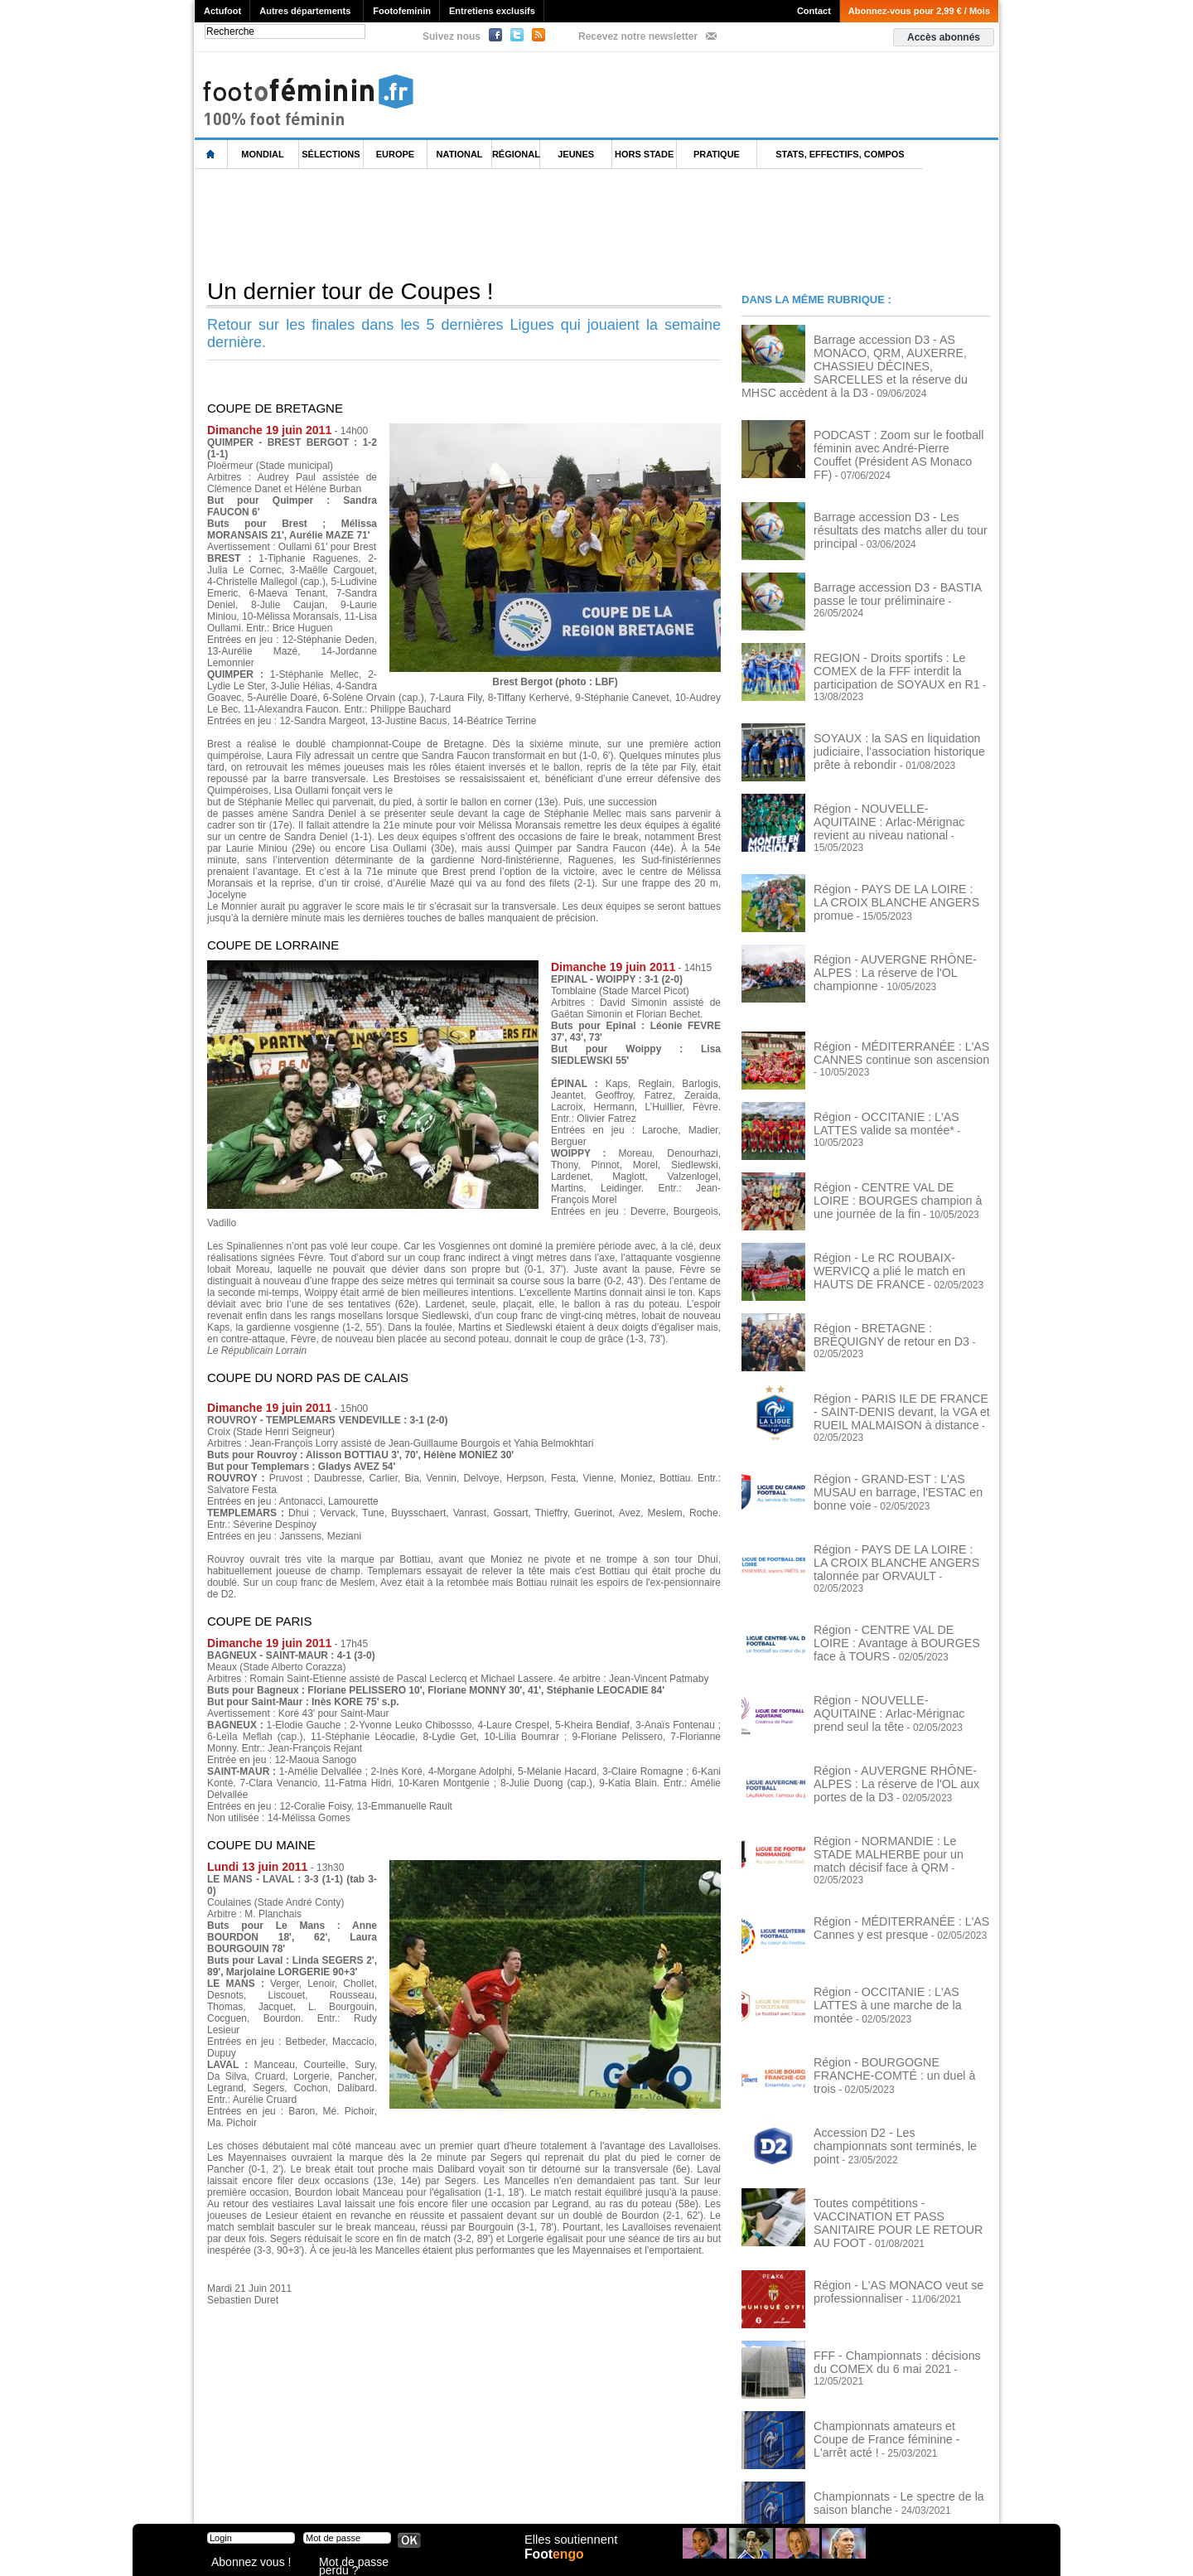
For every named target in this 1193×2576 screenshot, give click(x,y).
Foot (558, 2565)
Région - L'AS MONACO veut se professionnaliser (885, 2209)
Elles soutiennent (568, 2548)
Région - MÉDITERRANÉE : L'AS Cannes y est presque (888, 1856)
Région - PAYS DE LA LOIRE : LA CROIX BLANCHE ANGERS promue (894, 854)
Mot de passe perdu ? (363, 2563)
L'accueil (211, 154)
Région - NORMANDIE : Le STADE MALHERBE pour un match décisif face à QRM (900, 1792)
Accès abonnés (943, 37)
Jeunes (576, 154)
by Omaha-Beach (702, 2493)
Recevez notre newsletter (638, 36)
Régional (516, 154)
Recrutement (565, 2493)
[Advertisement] (496, 223)
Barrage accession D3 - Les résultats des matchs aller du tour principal (895, 502)
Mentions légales (310, 2493)
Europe (395, 154)
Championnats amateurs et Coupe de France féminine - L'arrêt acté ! (896, 2349)
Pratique (716, 154)
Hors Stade (644, 154)
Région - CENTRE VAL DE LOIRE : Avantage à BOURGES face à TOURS (898, 1575)
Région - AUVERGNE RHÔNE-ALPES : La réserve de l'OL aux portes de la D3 (901, 1716)
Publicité (628, 2493)
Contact (814, 11)
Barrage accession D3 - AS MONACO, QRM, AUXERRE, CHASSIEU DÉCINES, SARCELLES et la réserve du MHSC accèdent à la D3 (898, 356)
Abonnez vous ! (242, 2563)
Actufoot (222, 11)
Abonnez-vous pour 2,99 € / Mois (919, 11)
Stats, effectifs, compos (839, 154)
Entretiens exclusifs (492, 11)
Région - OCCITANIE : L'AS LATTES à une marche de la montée (899, 1927)
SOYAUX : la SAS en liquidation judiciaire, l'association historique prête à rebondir (898, 719)
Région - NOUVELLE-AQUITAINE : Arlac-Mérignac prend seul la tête (891, 1645)
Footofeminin (402, 11)
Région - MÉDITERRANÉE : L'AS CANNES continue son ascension (888, 1011)
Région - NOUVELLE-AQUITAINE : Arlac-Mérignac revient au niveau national (891, 789)
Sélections (331, 154)
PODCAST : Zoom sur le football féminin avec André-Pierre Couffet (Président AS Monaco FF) (888, 437)
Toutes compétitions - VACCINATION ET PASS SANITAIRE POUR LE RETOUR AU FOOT (895, 2144)
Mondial (262, 154)
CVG (375, 2493)
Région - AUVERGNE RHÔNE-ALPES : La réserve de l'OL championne (901, 924)
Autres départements (304, 11)
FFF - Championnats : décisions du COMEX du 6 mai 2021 (891, 2279)
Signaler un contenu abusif (461, 2493)
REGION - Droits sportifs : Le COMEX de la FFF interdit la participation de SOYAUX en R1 (897, 648)
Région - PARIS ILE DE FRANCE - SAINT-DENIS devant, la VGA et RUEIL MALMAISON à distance (901, 1369)
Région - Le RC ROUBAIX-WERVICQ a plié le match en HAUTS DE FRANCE (901, 1223)
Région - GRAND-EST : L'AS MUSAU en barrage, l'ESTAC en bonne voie (897, 1434)
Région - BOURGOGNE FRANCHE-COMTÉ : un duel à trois (893, 1997)
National (460, 154)
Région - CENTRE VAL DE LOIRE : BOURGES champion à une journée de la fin (900, 1158)
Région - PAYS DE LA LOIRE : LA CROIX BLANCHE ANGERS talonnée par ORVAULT (897, 1510)
